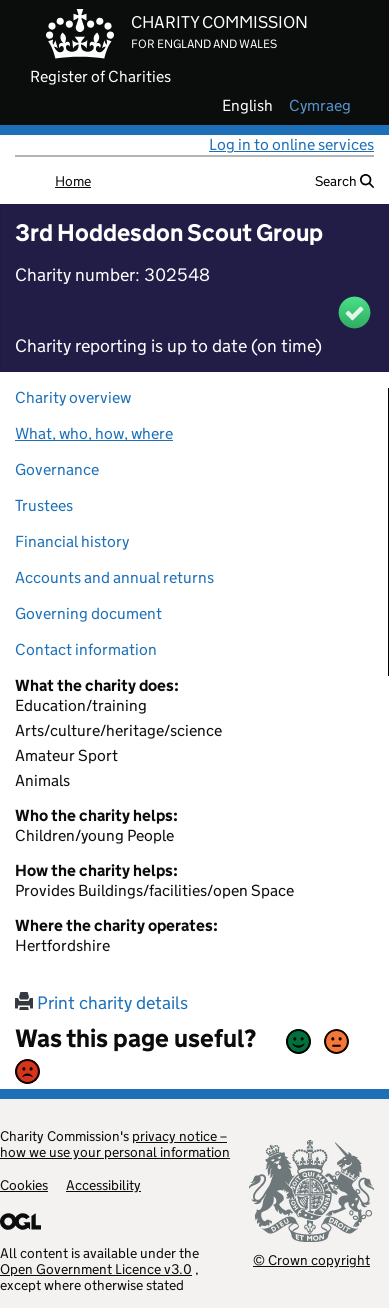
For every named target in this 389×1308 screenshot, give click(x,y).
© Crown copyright (311, 1259)
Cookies (24, 1185)
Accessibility (103, 1185)
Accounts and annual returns (114, 577)
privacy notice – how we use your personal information (115, 1144)
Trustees (44, 505)
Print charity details (101, 1003)
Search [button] (344, 181)
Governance (57, 469)
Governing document (88, 613)
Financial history (72, 541)
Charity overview (73, 397)
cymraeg (320, 106)
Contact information (86, 649)
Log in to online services (291, 144)
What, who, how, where (94, 433)
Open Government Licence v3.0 (96, 1269)
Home (73, 181)
